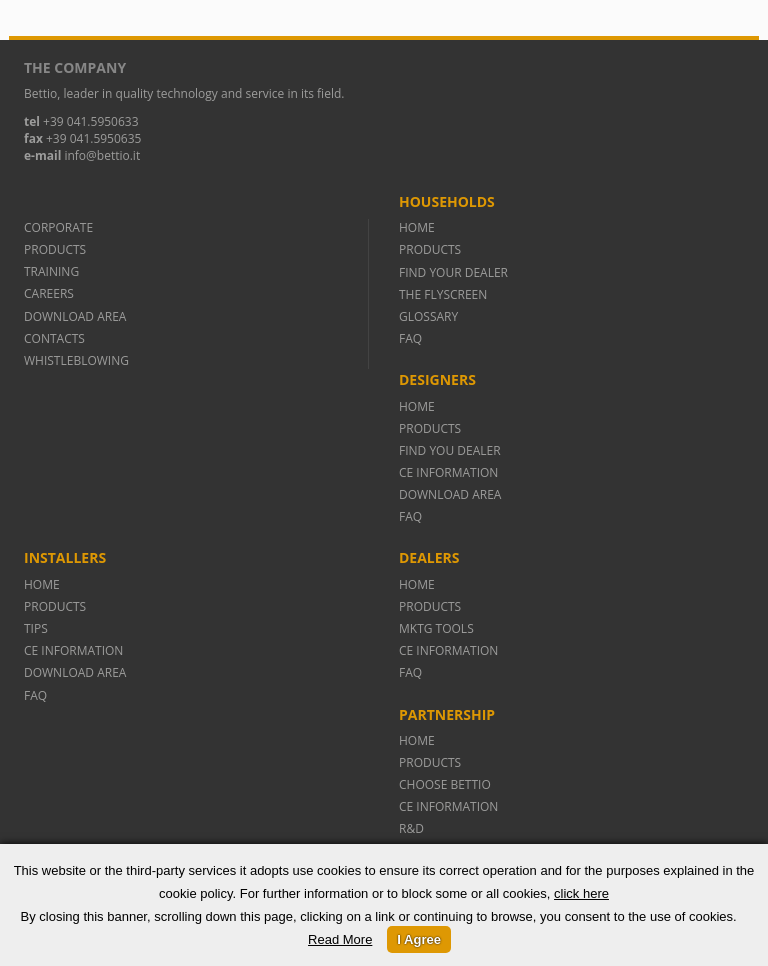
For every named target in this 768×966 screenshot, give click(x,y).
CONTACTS (54, 338)
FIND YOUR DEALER (453, 272)
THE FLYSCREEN (443, 294)
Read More (340, 939)
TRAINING (51, 271)
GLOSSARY (428, 316)
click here (581, 893)
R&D (411, 828)
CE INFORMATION (448, 472)
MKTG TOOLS (436, 628)
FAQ (410, 338)
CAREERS (49, 293)
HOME (417, 227)
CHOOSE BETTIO (445, 784)
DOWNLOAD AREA (75, 316)
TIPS (36, 628)
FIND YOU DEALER (450, 450)
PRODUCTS (55, 249)
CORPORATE (58, 227)
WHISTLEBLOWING (76, 360)
